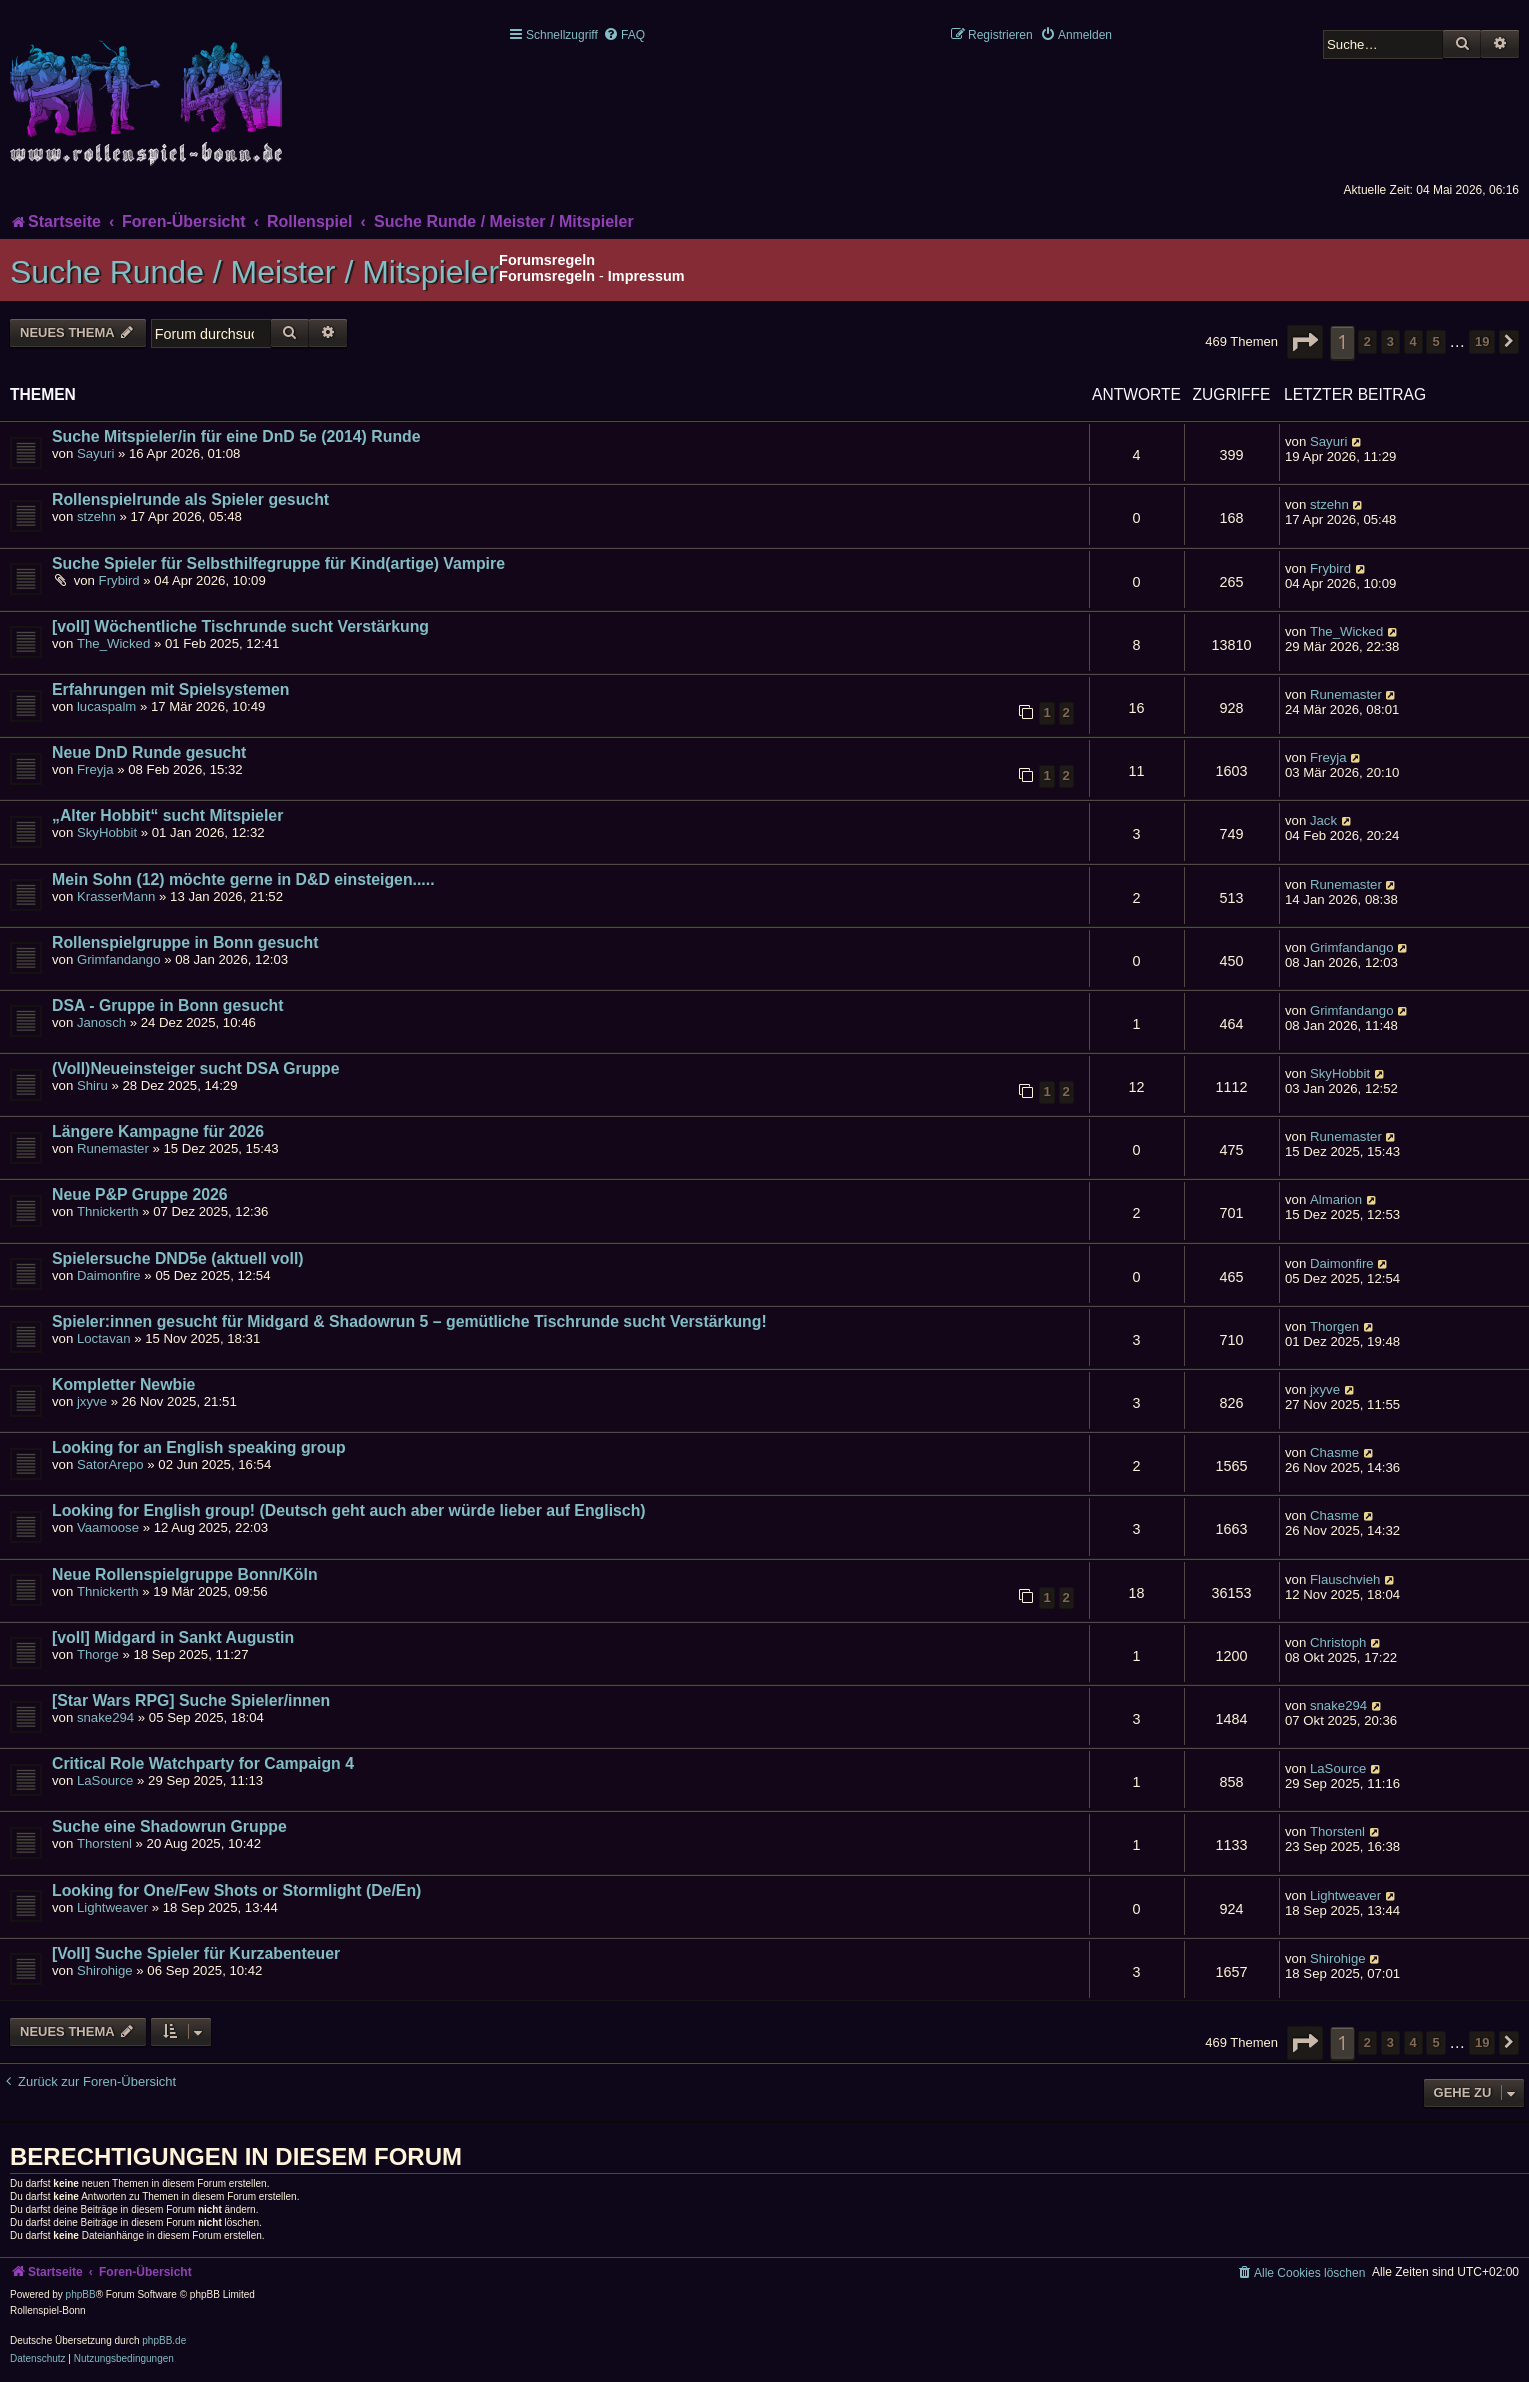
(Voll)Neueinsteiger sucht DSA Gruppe (196, 1068)
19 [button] (1482, 341)
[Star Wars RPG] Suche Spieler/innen (191, 1700)
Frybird (119, 580)
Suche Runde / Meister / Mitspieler (254, 272)
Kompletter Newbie (123, 1384)
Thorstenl (104, 1843)
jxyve (92, 1401)
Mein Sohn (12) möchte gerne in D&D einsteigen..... (243, 879)
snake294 (105, 1717)
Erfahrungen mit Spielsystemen (170, 689)
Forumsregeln (547, 276)
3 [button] (1390, 341)
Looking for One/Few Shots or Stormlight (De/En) (236, 1890)
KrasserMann (116, 896)
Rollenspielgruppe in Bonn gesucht (185, 942)
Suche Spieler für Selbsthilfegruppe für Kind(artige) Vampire (278, 563)
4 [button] (1413, 341)
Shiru (92, 1085)
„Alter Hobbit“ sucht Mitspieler (167, 815)
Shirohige (105, 1970)
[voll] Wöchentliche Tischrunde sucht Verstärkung (240, 626)
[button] (1305, 342)
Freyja (95, 769)
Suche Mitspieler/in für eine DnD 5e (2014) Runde (236, 436)
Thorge (98, 1654)
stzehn (96, 516)
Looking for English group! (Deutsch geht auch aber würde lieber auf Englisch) (349, 1510)
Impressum (646, 276)
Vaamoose (108, 1527)
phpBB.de (164, 2340)
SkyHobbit (107, 832)
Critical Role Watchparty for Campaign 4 (203, 1763)
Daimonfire (109, 1275)
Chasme (1334, 1452)
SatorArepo (110, 1464)
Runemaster (1346, 694)
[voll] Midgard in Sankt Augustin (173, 1637)
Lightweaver (112, 1907)
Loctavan (104, 1338)
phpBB (81, 2294)
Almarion (1336, 1199)
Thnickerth (108, 1211)
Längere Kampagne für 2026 (158, 1131)
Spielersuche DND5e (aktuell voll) (178, 1258)
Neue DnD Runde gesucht (149, 752)
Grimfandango (119, 959)
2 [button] (1367, 341)
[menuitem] (624, 35)
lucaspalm (106, 706)
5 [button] (1435, 341)
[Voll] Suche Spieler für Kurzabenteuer (196, 1953)
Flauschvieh (1345, 1579)
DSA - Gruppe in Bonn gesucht (168, 1005)
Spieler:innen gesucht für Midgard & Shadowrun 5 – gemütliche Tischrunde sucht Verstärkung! (409, 1321)
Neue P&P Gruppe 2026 (140, 1194)
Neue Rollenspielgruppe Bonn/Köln (185, 1574)
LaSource (105, 1780)
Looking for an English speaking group (199, 1447)
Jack (1323, 820)
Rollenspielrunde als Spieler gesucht (190, 499)
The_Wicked (113, 643)
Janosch (101, 1022)
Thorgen (1334, 1326)
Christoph (1338, 1642)
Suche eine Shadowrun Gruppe (169, 1826)
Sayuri (95, 453)
